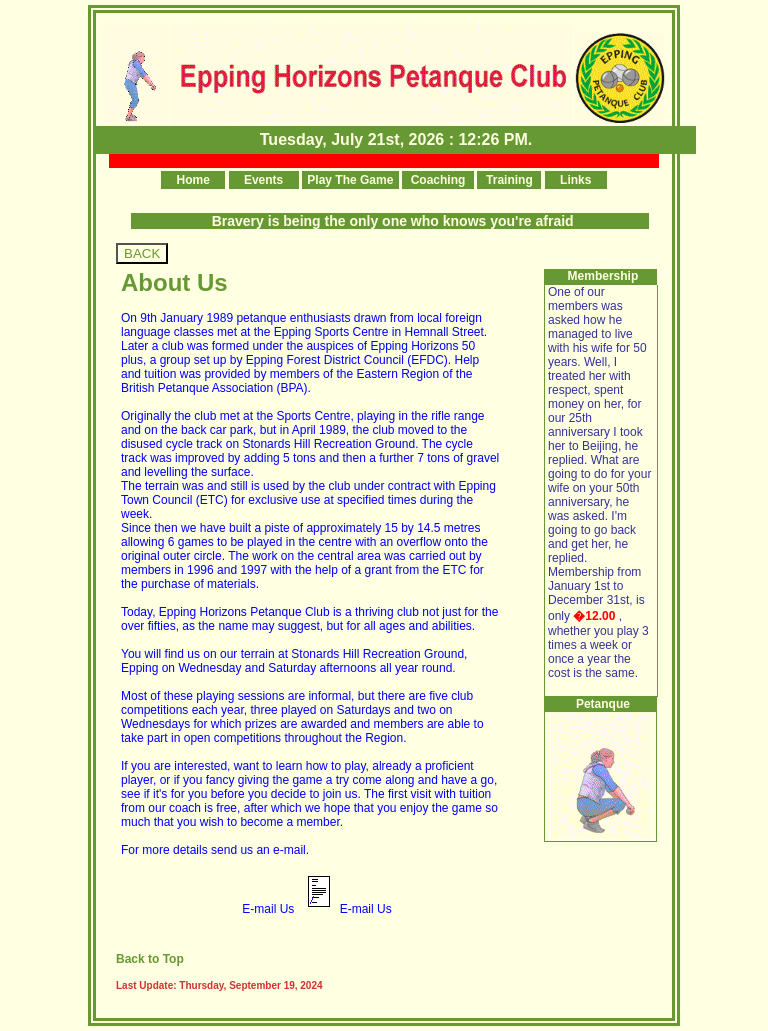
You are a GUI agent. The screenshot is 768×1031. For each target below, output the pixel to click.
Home (193, 180)
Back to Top (150, 959)
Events (264, 180)
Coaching (438, 180)
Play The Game (350, 180)
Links (576, 180)
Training (509, 180)
